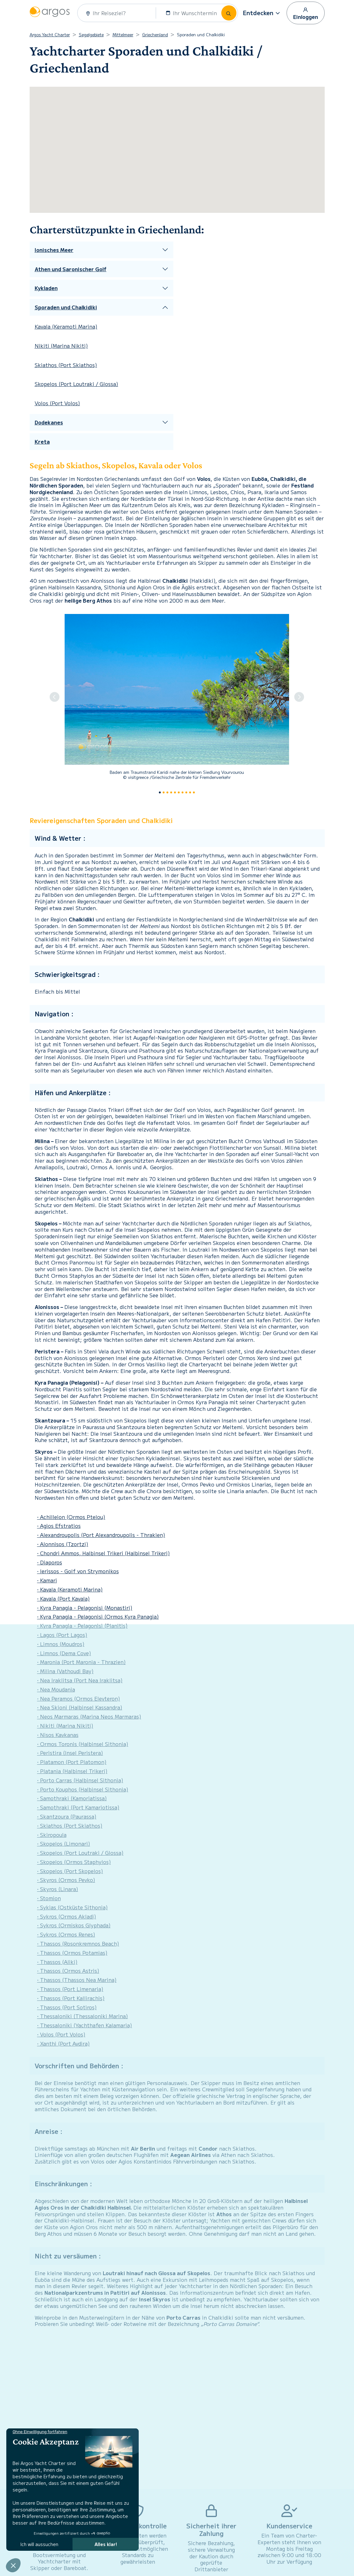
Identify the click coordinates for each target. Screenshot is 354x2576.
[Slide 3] (171, 792)
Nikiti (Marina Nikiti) (61, 345)
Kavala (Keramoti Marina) (66, 326)
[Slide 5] (179, 792)
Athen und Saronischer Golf (71, 269)
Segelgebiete (91, 35)
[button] (262, 13)
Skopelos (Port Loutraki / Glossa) (76, 384)
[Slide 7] (186, 792)
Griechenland (155, 35)
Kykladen (46, 288)
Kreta (42, 441)
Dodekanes (49, 422)
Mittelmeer (123, 35)
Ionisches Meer (54, 250)
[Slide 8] (190, 792)
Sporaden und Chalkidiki (66, 307)
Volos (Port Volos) (57, 403)
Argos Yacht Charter (50, 35)
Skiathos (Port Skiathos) (66, 365)
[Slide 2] (167, 792)
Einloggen (305, 13)
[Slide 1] (164, 792)
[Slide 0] (160, 792)
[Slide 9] (194, 792)
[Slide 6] (182, 792)
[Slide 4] (175, 792)
